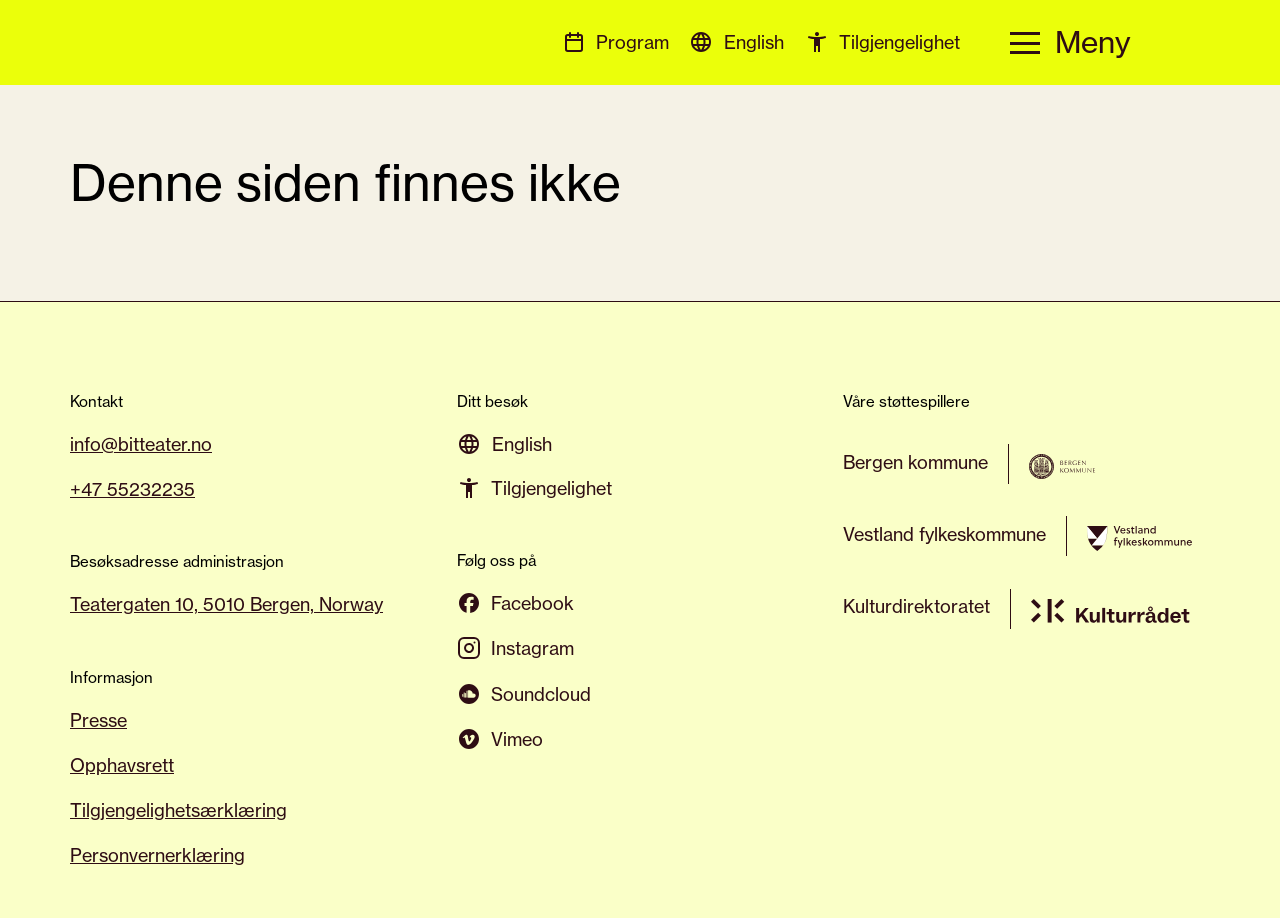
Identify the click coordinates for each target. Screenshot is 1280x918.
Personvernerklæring (157, 855)
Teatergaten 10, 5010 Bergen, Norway (226, 604)
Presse (98, 720)
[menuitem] (754, 41)
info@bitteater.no (141, 444)
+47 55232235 (132, 489)
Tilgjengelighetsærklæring (178, 810)
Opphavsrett (122, 765)
